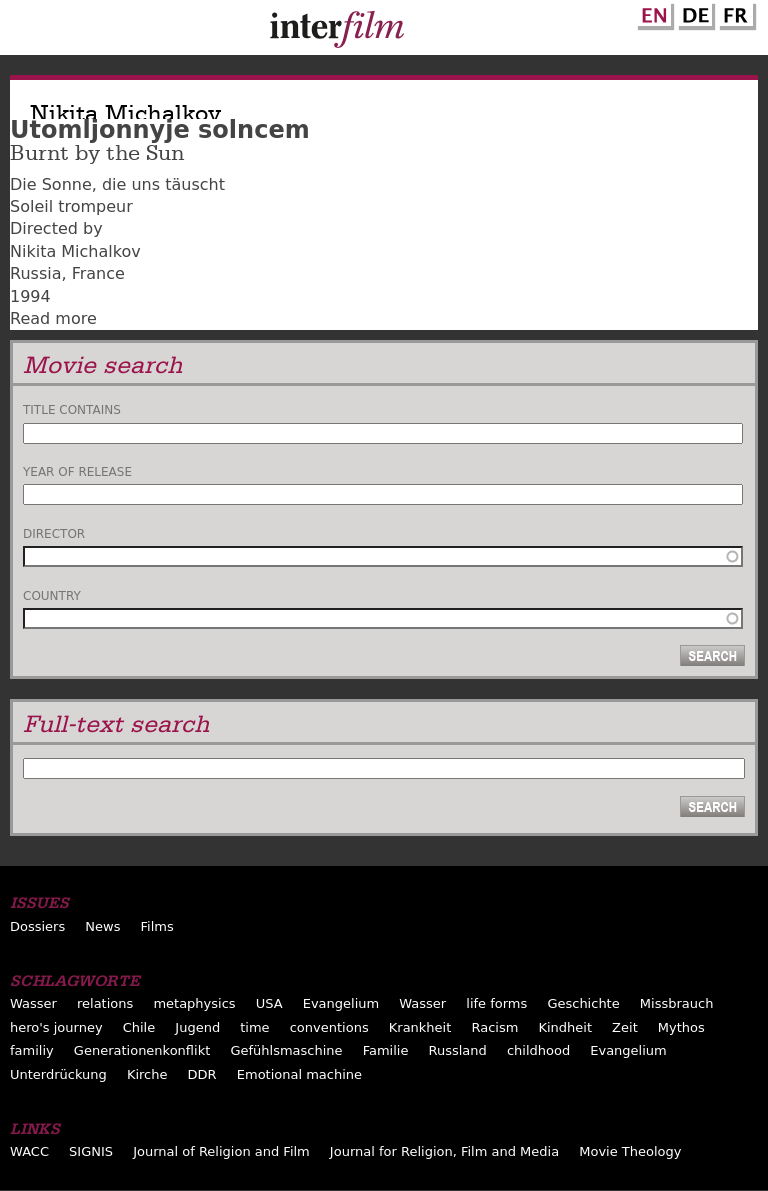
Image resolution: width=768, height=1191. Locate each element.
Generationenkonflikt (142, 1050)
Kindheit (565, 1027)
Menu (25, 32)
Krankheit (420, 1027)
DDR (202, 1074)
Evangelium (341, 1003)
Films (157, 926)
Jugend (197, 1027)
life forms (496, 1003)
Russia (35, 273)
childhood (538, 1050)
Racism (494, 1027)
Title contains (72, 410)
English (653, 13)
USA (269, 1003)
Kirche (147, 1074)
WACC (29, 1151)
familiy (32, 1050)
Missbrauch (677, 1003)
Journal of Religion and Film (221, 1151)
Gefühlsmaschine (286, 1050)
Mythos (681, 1027)
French (735, 13)
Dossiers (37, 926)
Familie (386, 1050)
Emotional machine (299, 1074)
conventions (329, 1027)
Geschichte (583, 1003)
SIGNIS (91, 1151)
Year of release (77, 472)
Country (52, 596)
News (102, 926)
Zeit (625, 1027)
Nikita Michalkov (75, 251)
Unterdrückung (58, 1074)
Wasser (33, 1003)
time (254, 1027)
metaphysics (194, 1003)
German (694, 13)
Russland (457, 1050)
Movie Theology (630, 1151)
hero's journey (56, 1027)
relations (105, 1003)
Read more (53, 318)
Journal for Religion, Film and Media (444, 1151)
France (98, 273)
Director (54, 534)
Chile (139, 1027)
